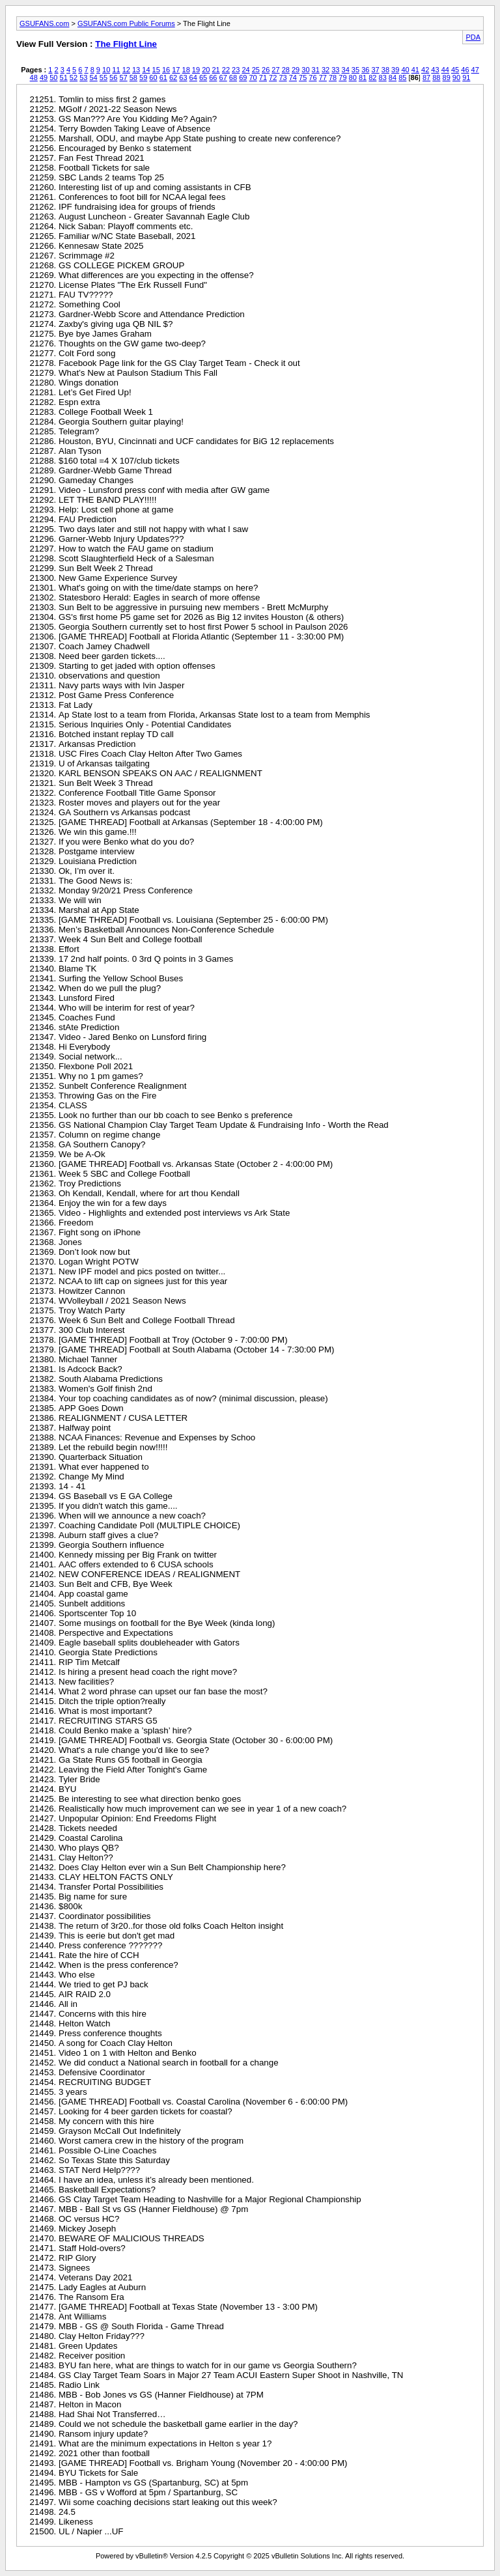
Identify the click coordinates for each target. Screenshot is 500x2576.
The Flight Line (126, 44)
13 (136, 70)
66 (213, 77)
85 (402, 77)
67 (223, 77)
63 (183, 77)
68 (233, 77)
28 (286, 70)
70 (253, 77)
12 (126, 70)
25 (256, 70)
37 (375, 70)
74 (293, 77)
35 (355, 70)
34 (346, 70)
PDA (472, 37)
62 (173, 77)
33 (335, 70)
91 (466, 77)
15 (156, 70)
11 (116, 70)
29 (295, 70)
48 (34, 77)
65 (203, 77)
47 (475, 70)
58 (133, 77)
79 (342, 77)
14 (146, 70)
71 (263, 77)
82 (372, 77)
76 (312, 77)
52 (73, 77)
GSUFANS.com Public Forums (126, 23)
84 (392, 77)
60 (153, 77)
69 (243, 77)
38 (385, 70)
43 (435, 70)
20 (206, 70)
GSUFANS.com (44, 23)
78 (333, 77)
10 (106, 70)
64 (193, 77)
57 (123, 77)
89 (447, 77)
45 (455, 70)
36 (365, 70)
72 (273, 77)
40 (405, 70)
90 (456, 77)
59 (143, 77)
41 (415, 70)
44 (445, 70)
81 (363, 77)
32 (325, 70)
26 (266, 70)
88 (436, 77)
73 (282, 77)
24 (245, 70)
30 (305, 70)
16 (166, 70)
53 (83, 77)
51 (64, 77)
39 (395, 70)
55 (103, 77)
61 (163, 77)
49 (44, 77)
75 (303, 77)
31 (316, 70)
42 (425, 70)
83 (383, 77)
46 (465, 70)
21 (215, 70)
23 (236, 70)
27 (275, 70)
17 (176, 70)
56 (113, 77)
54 (93, 77)
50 (53, 77)
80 (353, 77)
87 (426, 77)
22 (226, 70)
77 (323, 77)
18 (186, 70)
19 (196, 70)
